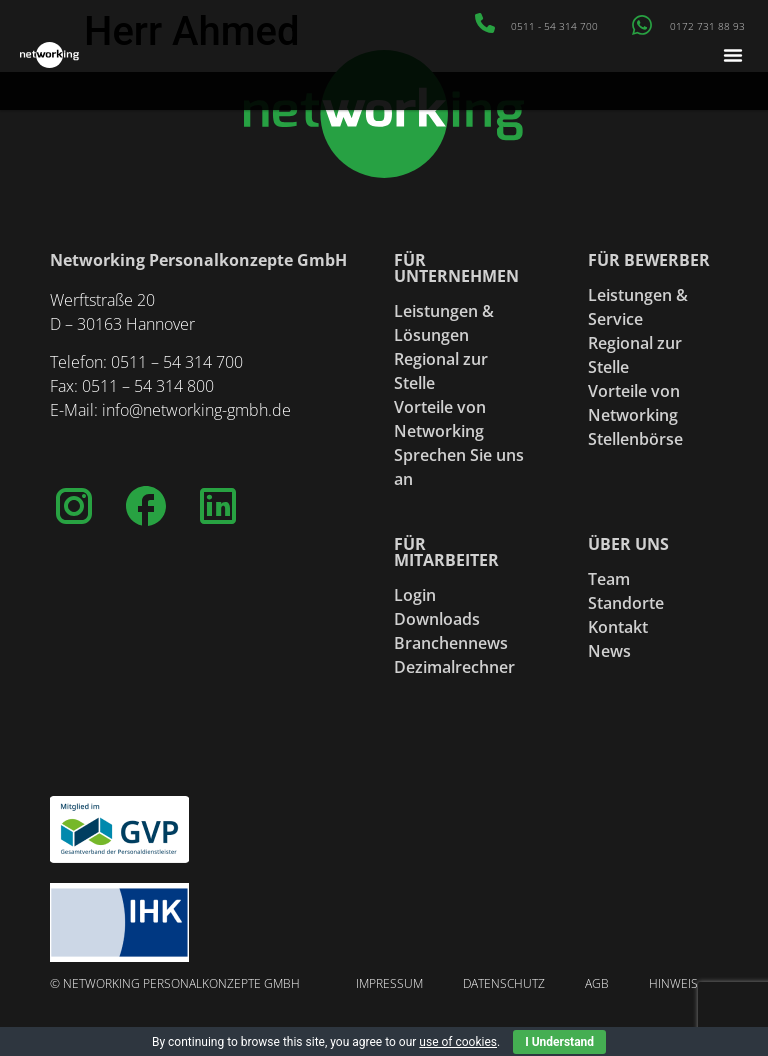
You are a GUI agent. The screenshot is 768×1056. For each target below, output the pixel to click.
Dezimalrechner (454, 667)
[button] (733, 55)
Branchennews (451, 643)
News (609, 651)
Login (415, 595)
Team (609, 579)
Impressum (389, 983)
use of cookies (458, 1042)
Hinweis (673, 983)
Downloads (437, 619)
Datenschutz (504, 983)
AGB (597, 983)
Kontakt (618, 627)
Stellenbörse (635, 439)
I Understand (559, 1042)
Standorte (626, 603)
